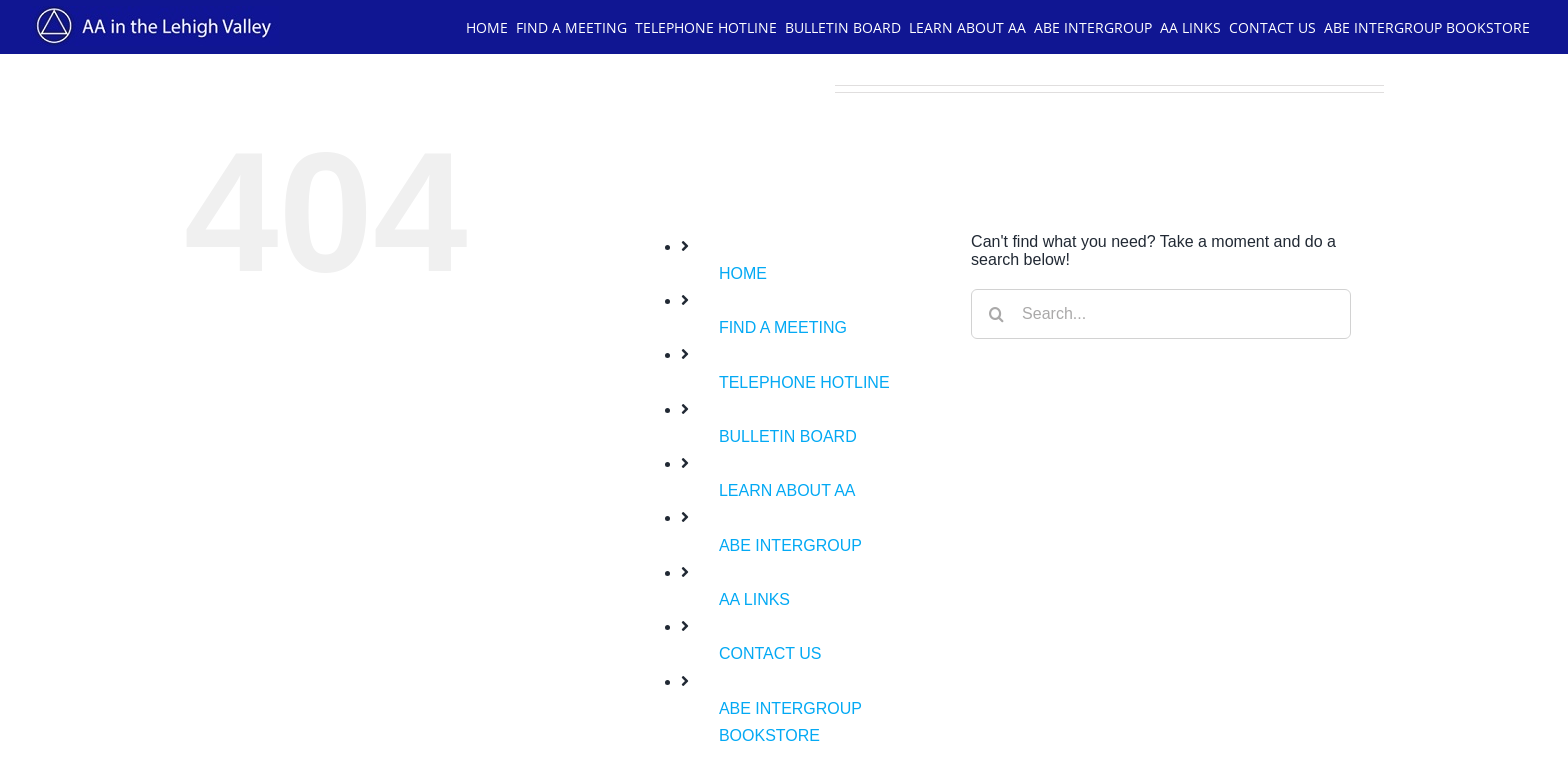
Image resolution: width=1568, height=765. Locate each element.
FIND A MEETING (783, 327)
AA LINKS (754, 599)
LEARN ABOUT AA (787, 490)
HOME (743, 273)
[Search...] (1161, 314)
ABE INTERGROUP (790, 545)
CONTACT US (770, 653)
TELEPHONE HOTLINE (804, 382)
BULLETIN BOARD (788, 436)
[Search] (996, 314)
